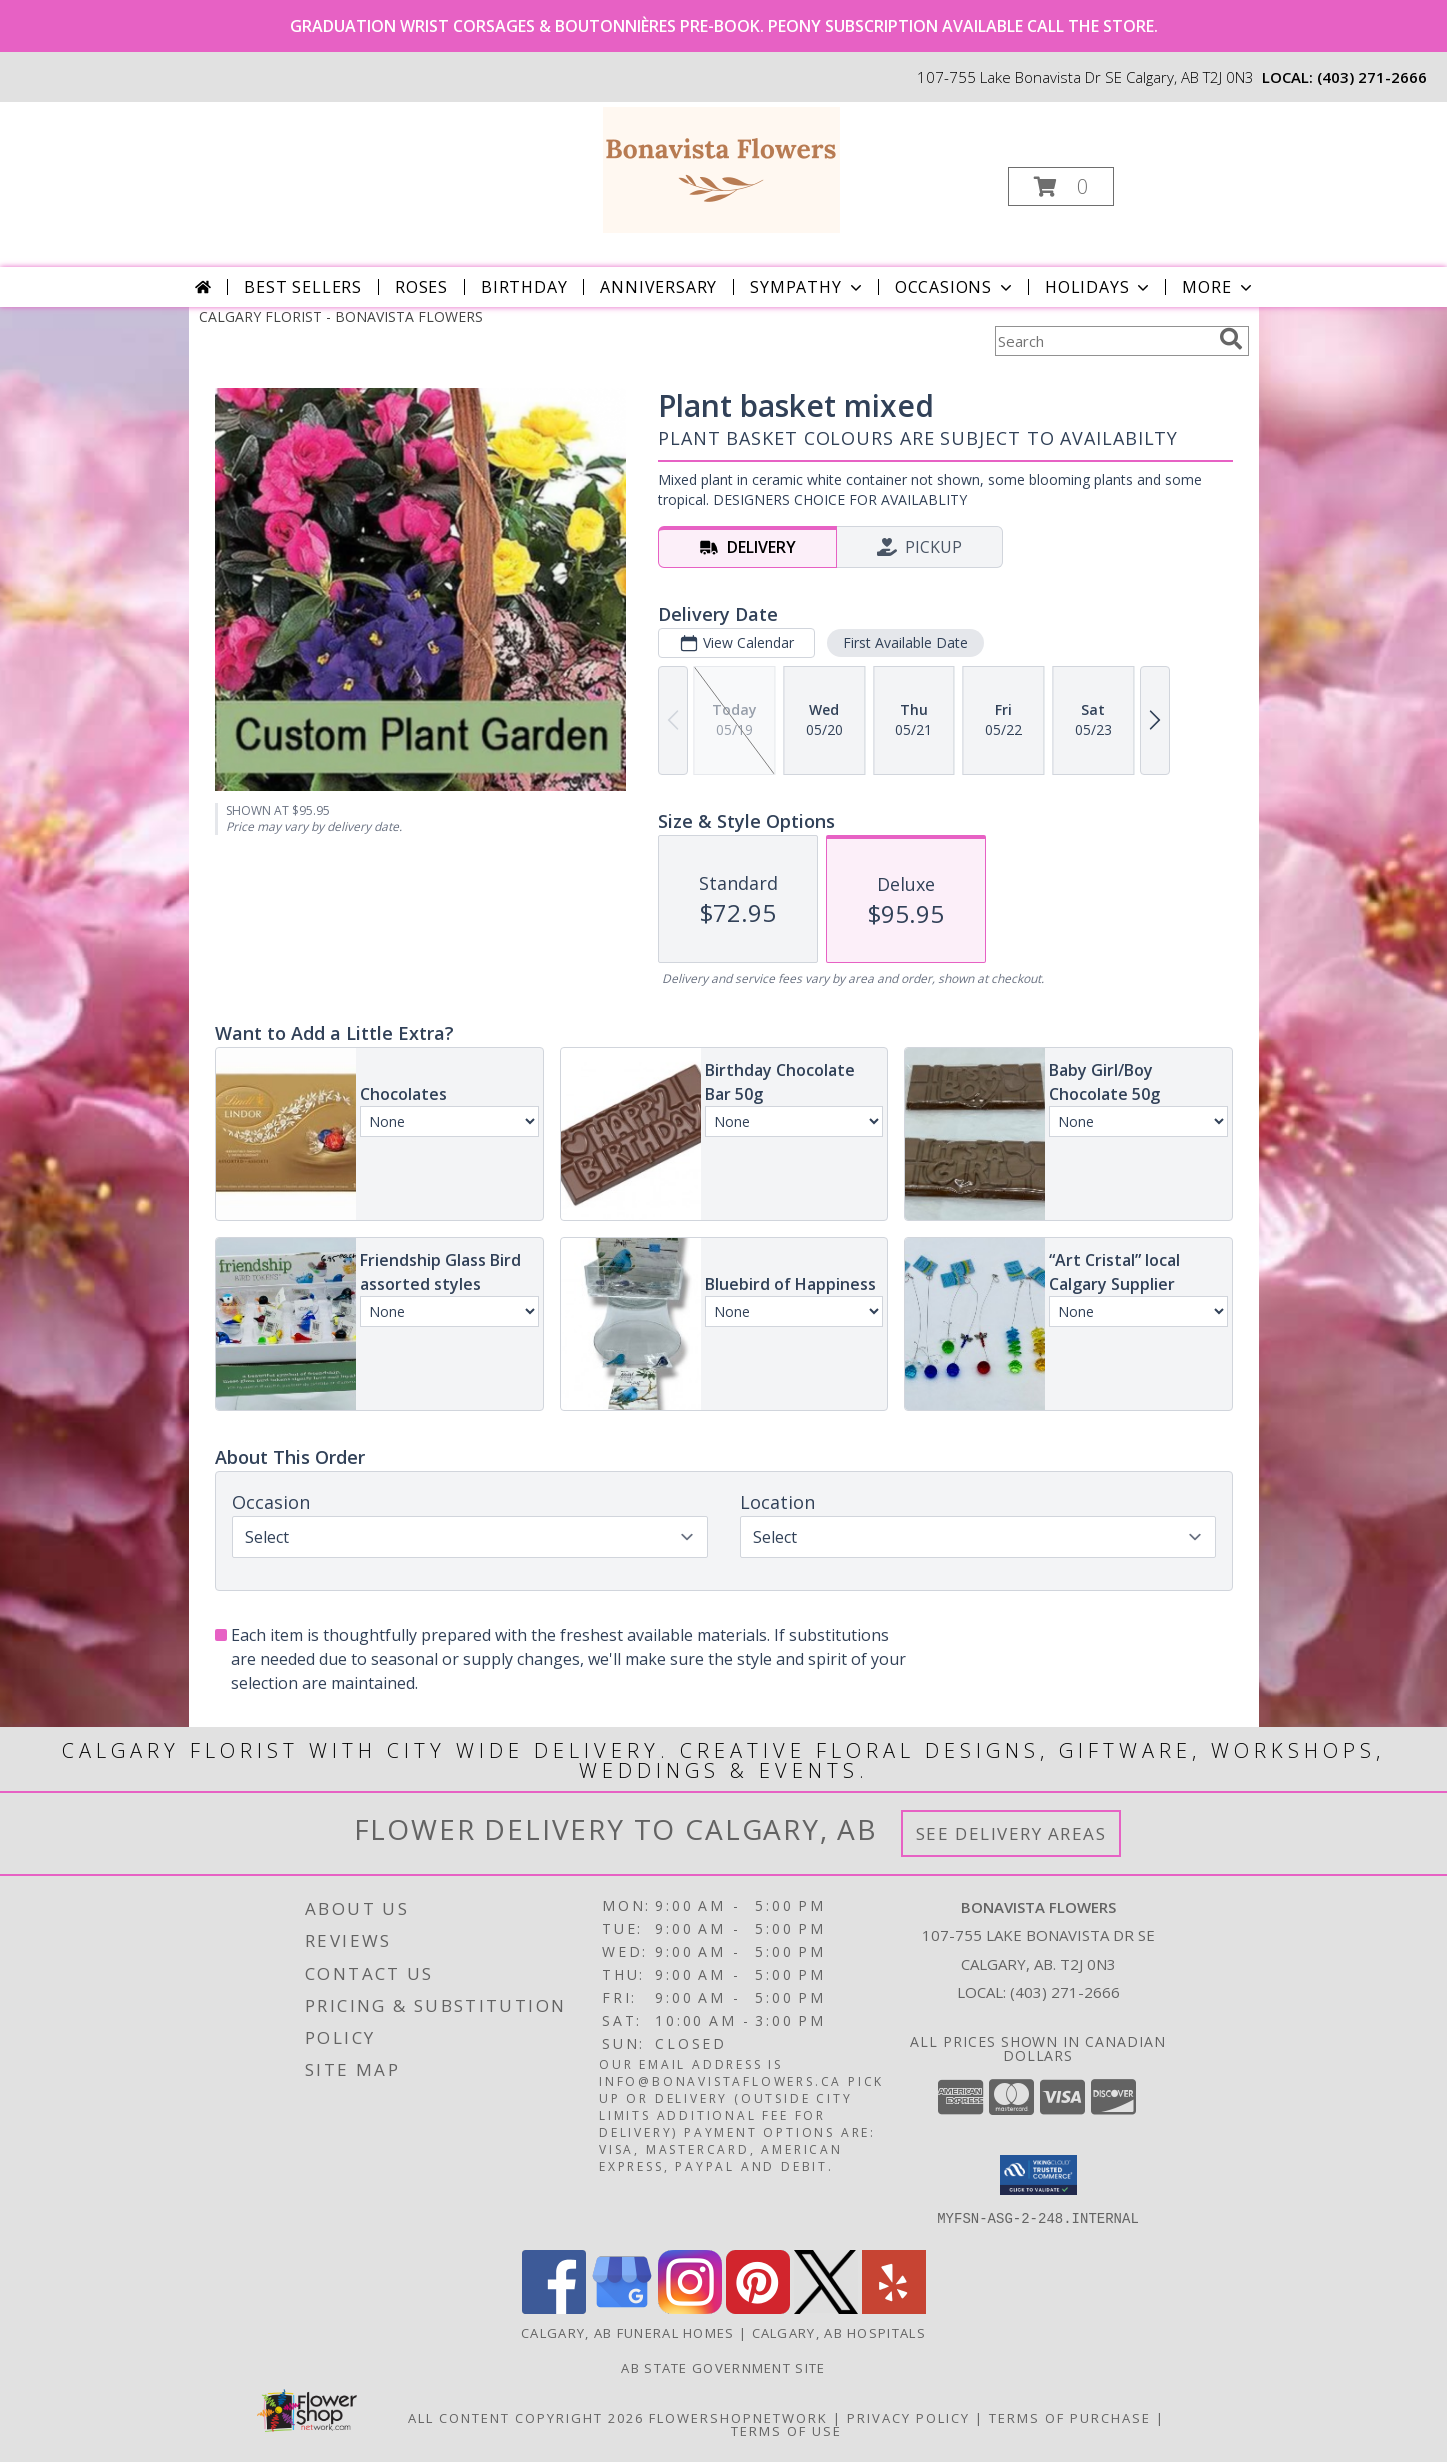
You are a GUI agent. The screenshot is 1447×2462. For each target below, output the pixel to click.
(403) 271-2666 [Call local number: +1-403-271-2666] (1372, 77)
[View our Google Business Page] (622, 2308)
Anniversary (658, 287)
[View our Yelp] (894, 2308)
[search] (1231, 339)
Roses (421, 287)
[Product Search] (1103, 341)
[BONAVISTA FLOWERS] (721, 168)
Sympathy (807, 287)
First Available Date (904, 642)
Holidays (1099, 287)
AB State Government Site (723, 2368)
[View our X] (826, 2308)
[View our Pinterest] (758, 2308)
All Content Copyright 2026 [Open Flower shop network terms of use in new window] (526, 2418)
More (1218, 287)
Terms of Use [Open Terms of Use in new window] (786, 2431)
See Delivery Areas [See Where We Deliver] (1011, 1833)
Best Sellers (303, 287)
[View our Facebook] (554, 2308)
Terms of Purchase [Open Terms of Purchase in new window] (1070, 2418)
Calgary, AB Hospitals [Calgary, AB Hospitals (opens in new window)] (839, 2333)
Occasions (955, 287)
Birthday (524, 287)
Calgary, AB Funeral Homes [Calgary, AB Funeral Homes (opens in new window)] (628, 2333)
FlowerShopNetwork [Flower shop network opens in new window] (738, 2418)
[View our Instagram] (690, 2308)
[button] (1061, 186)
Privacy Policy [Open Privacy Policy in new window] (908, 2418)
